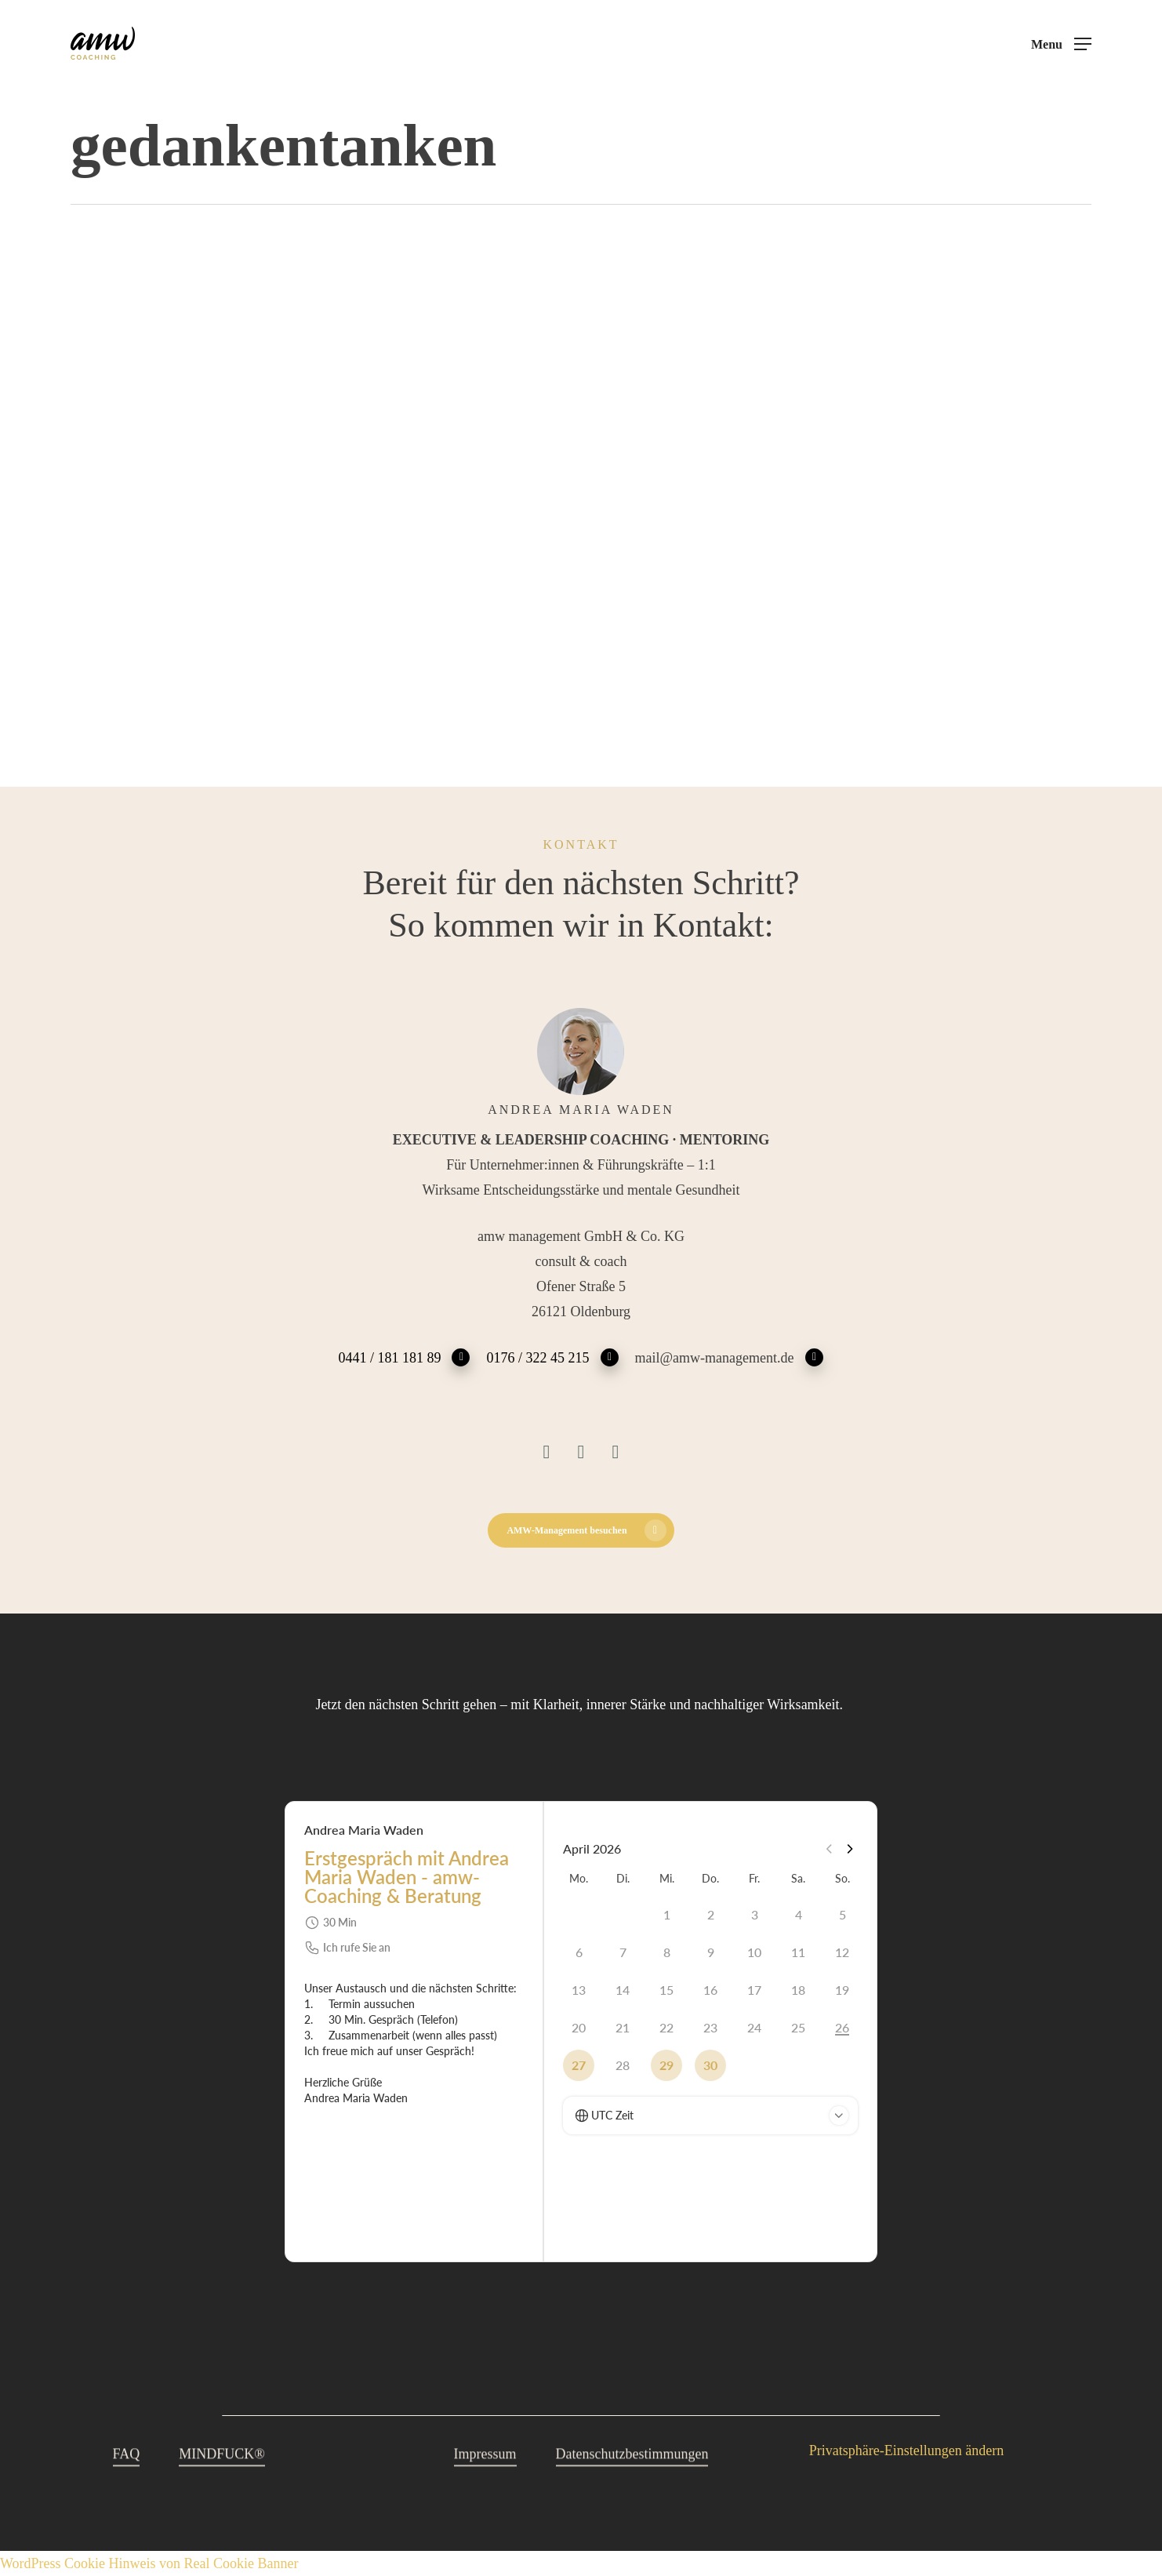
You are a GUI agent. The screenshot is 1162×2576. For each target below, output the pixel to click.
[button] (1061, 44)
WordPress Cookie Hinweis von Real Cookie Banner (149, 2563)
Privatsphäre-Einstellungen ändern (906, 2450)
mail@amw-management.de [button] (729, 1356)
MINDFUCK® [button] (222, 2486)
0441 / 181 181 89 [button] (404, 1356)
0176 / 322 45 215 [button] (552, 1356)
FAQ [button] (126, 2486)
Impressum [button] (485, 2486)
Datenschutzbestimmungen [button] (632, 2486)
